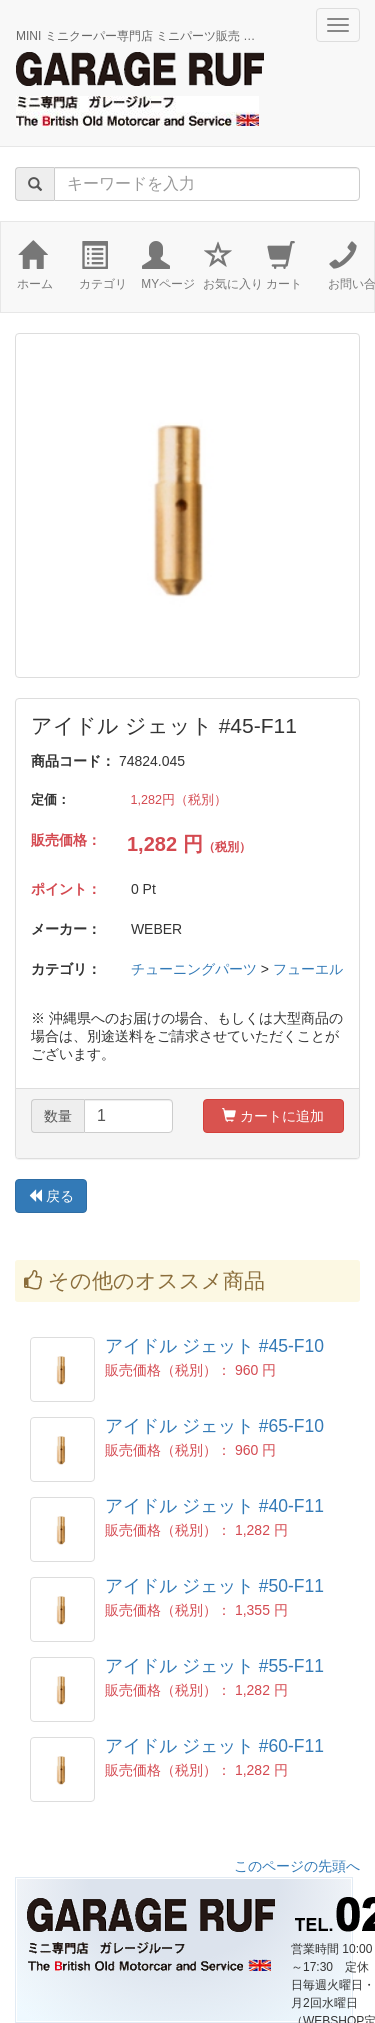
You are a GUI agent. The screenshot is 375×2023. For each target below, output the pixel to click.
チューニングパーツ (194, 969)
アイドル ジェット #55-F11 (214, 1666)
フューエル (308, 969)
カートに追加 (273, 1116)
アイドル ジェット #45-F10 (214, 1346)
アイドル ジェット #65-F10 (214, 1426)
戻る (51, 1196)
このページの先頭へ (297, 1866)
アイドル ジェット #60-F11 (214, 1746)
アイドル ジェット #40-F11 (214, 1506)
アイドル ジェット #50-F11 (214, 1586)
